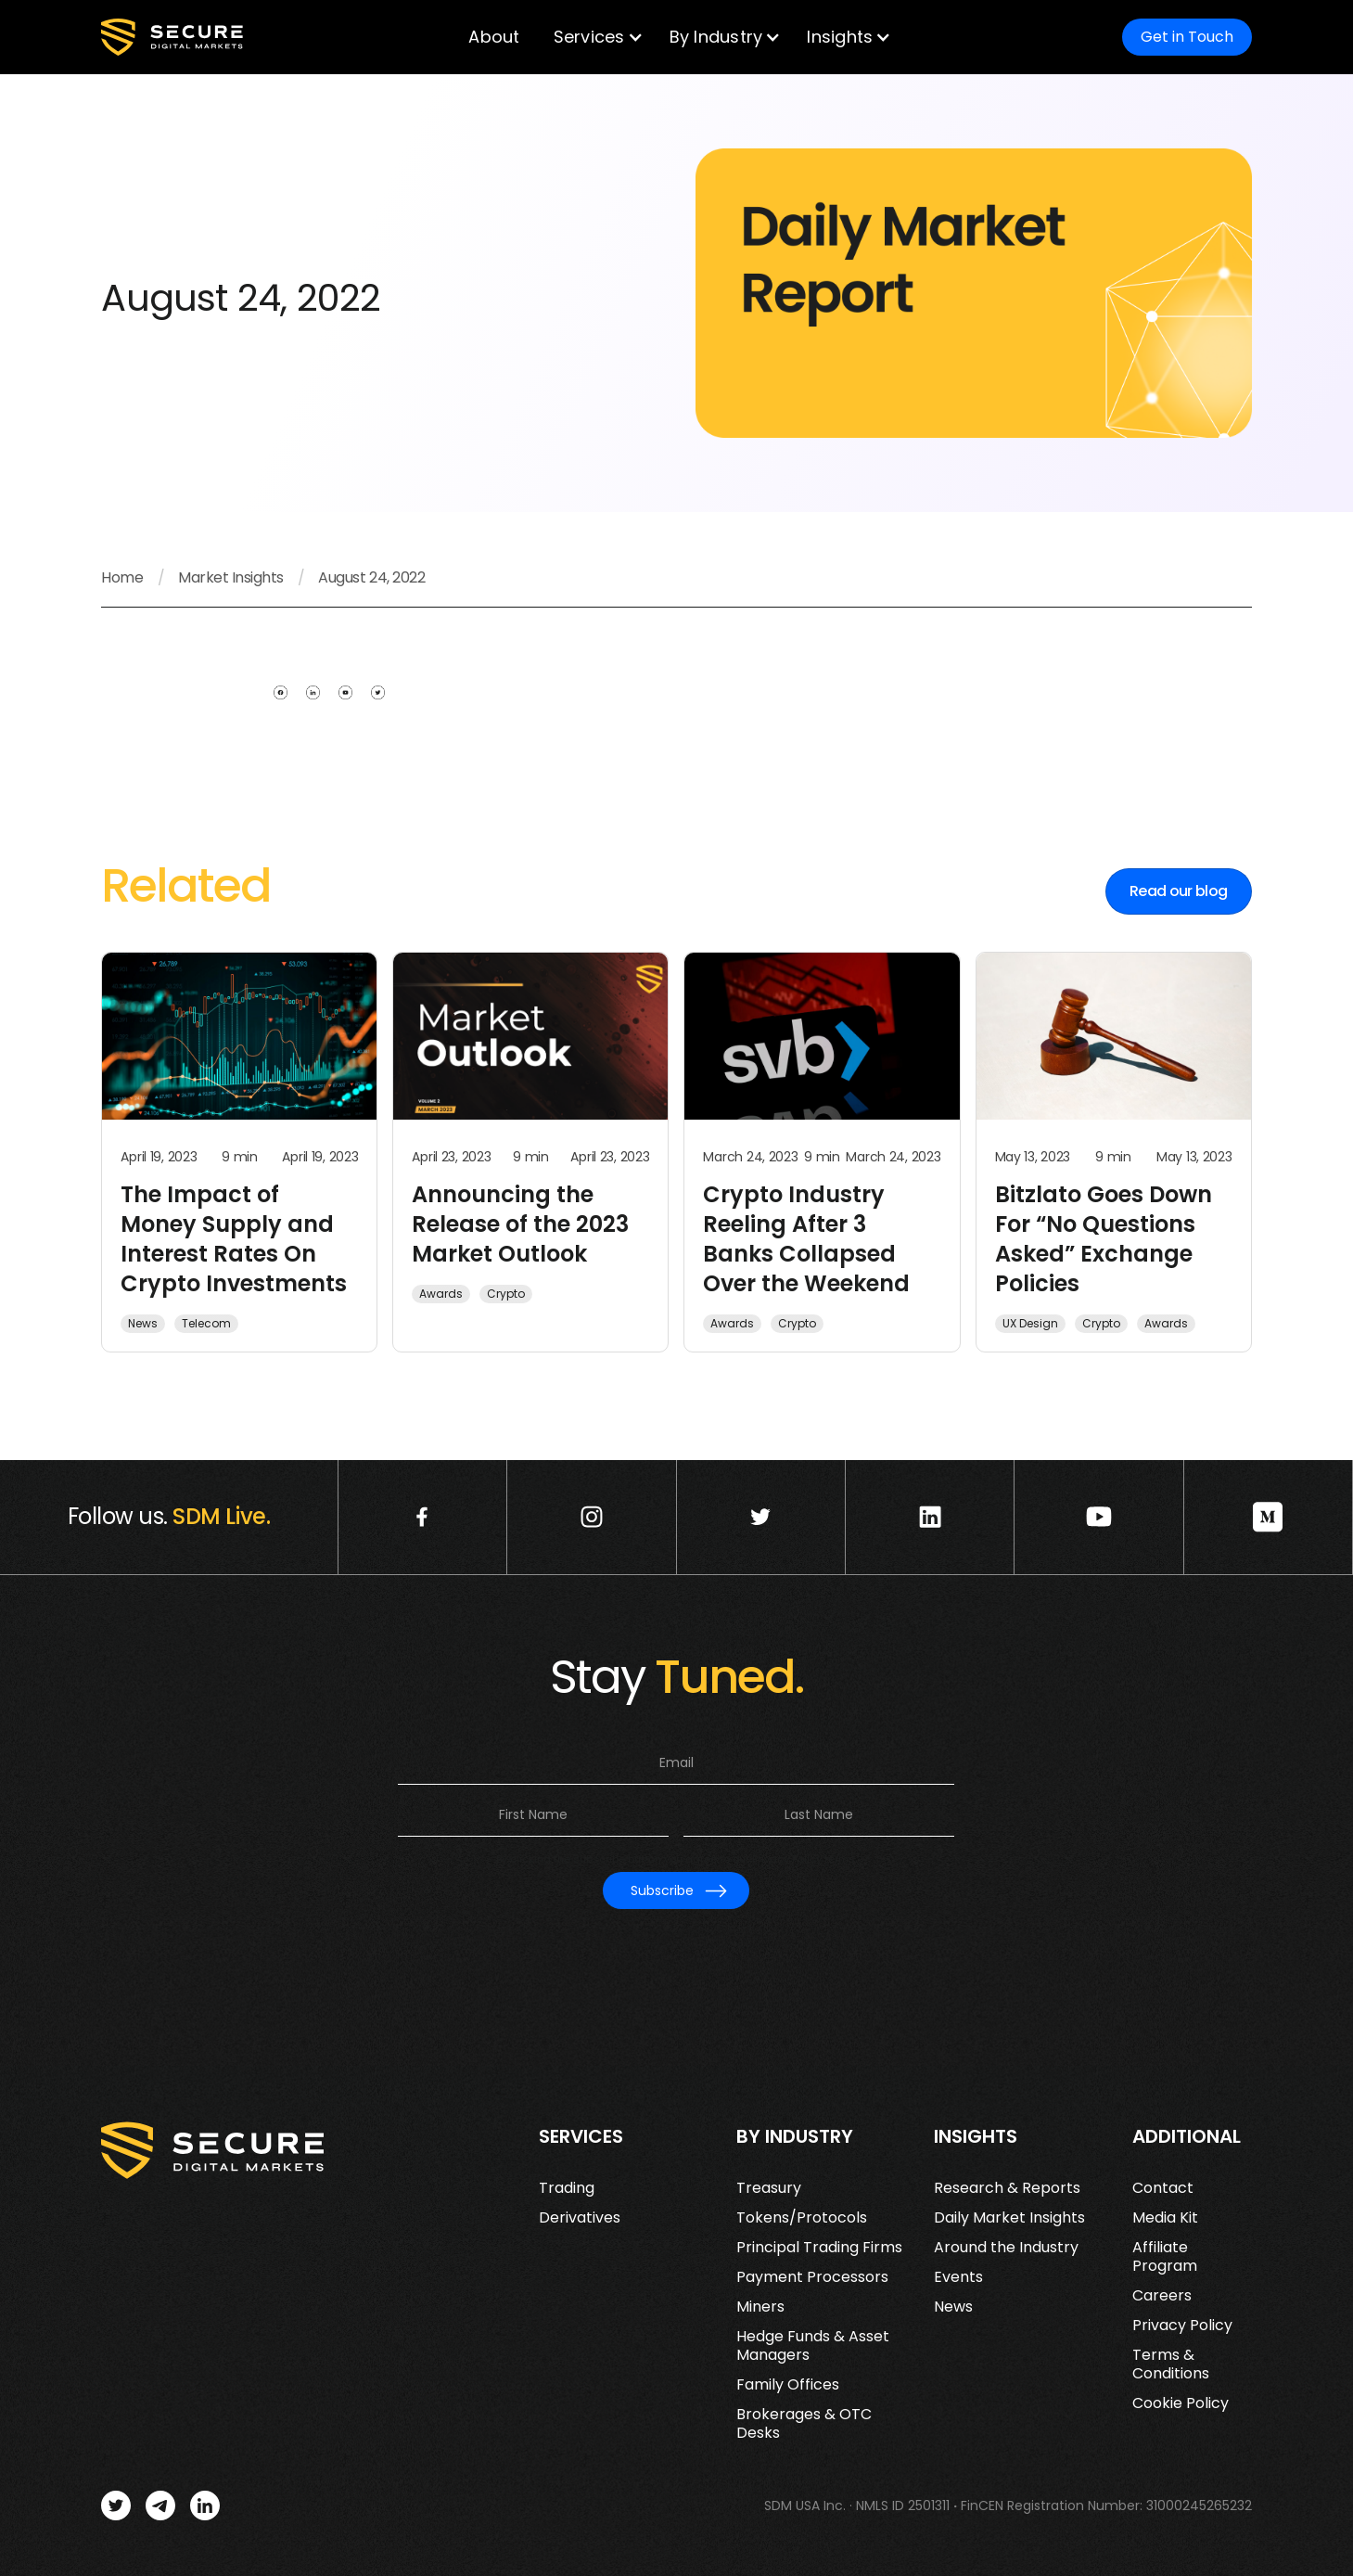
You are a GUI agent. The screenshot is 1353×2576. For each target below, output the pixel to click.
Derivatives (579, 2218)
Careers (1162, 2296)
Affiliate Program (1164, 2256)
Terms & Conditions (1170, 2364)
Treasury (768, 2188)
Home (122, 578)
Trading (566, 2188)
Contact (1162, 2188)
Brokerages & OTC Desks (804, 2423)
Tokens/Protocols (801, 2218)
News (953, 2307)
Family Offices (787, 2385)
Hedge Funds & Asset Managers (812, 2346)
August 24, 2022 (371, 578)
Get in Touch (1187, 36)
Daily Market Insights (1009, 2218)
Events (958, 2277)
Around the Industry (1006, 2247)
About (493, 36)
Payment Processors (812, 2277)
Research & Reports (1007, 2188)
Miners (760, 2307)
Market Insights (231, 578)
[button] (595, 37)
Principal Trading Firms (819, 2247)
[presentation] (676, 1952)
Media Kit (1165, 2218)
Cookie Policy (1180, 2403)
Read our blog (1179, 891)
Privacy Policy (1182, 2325)
